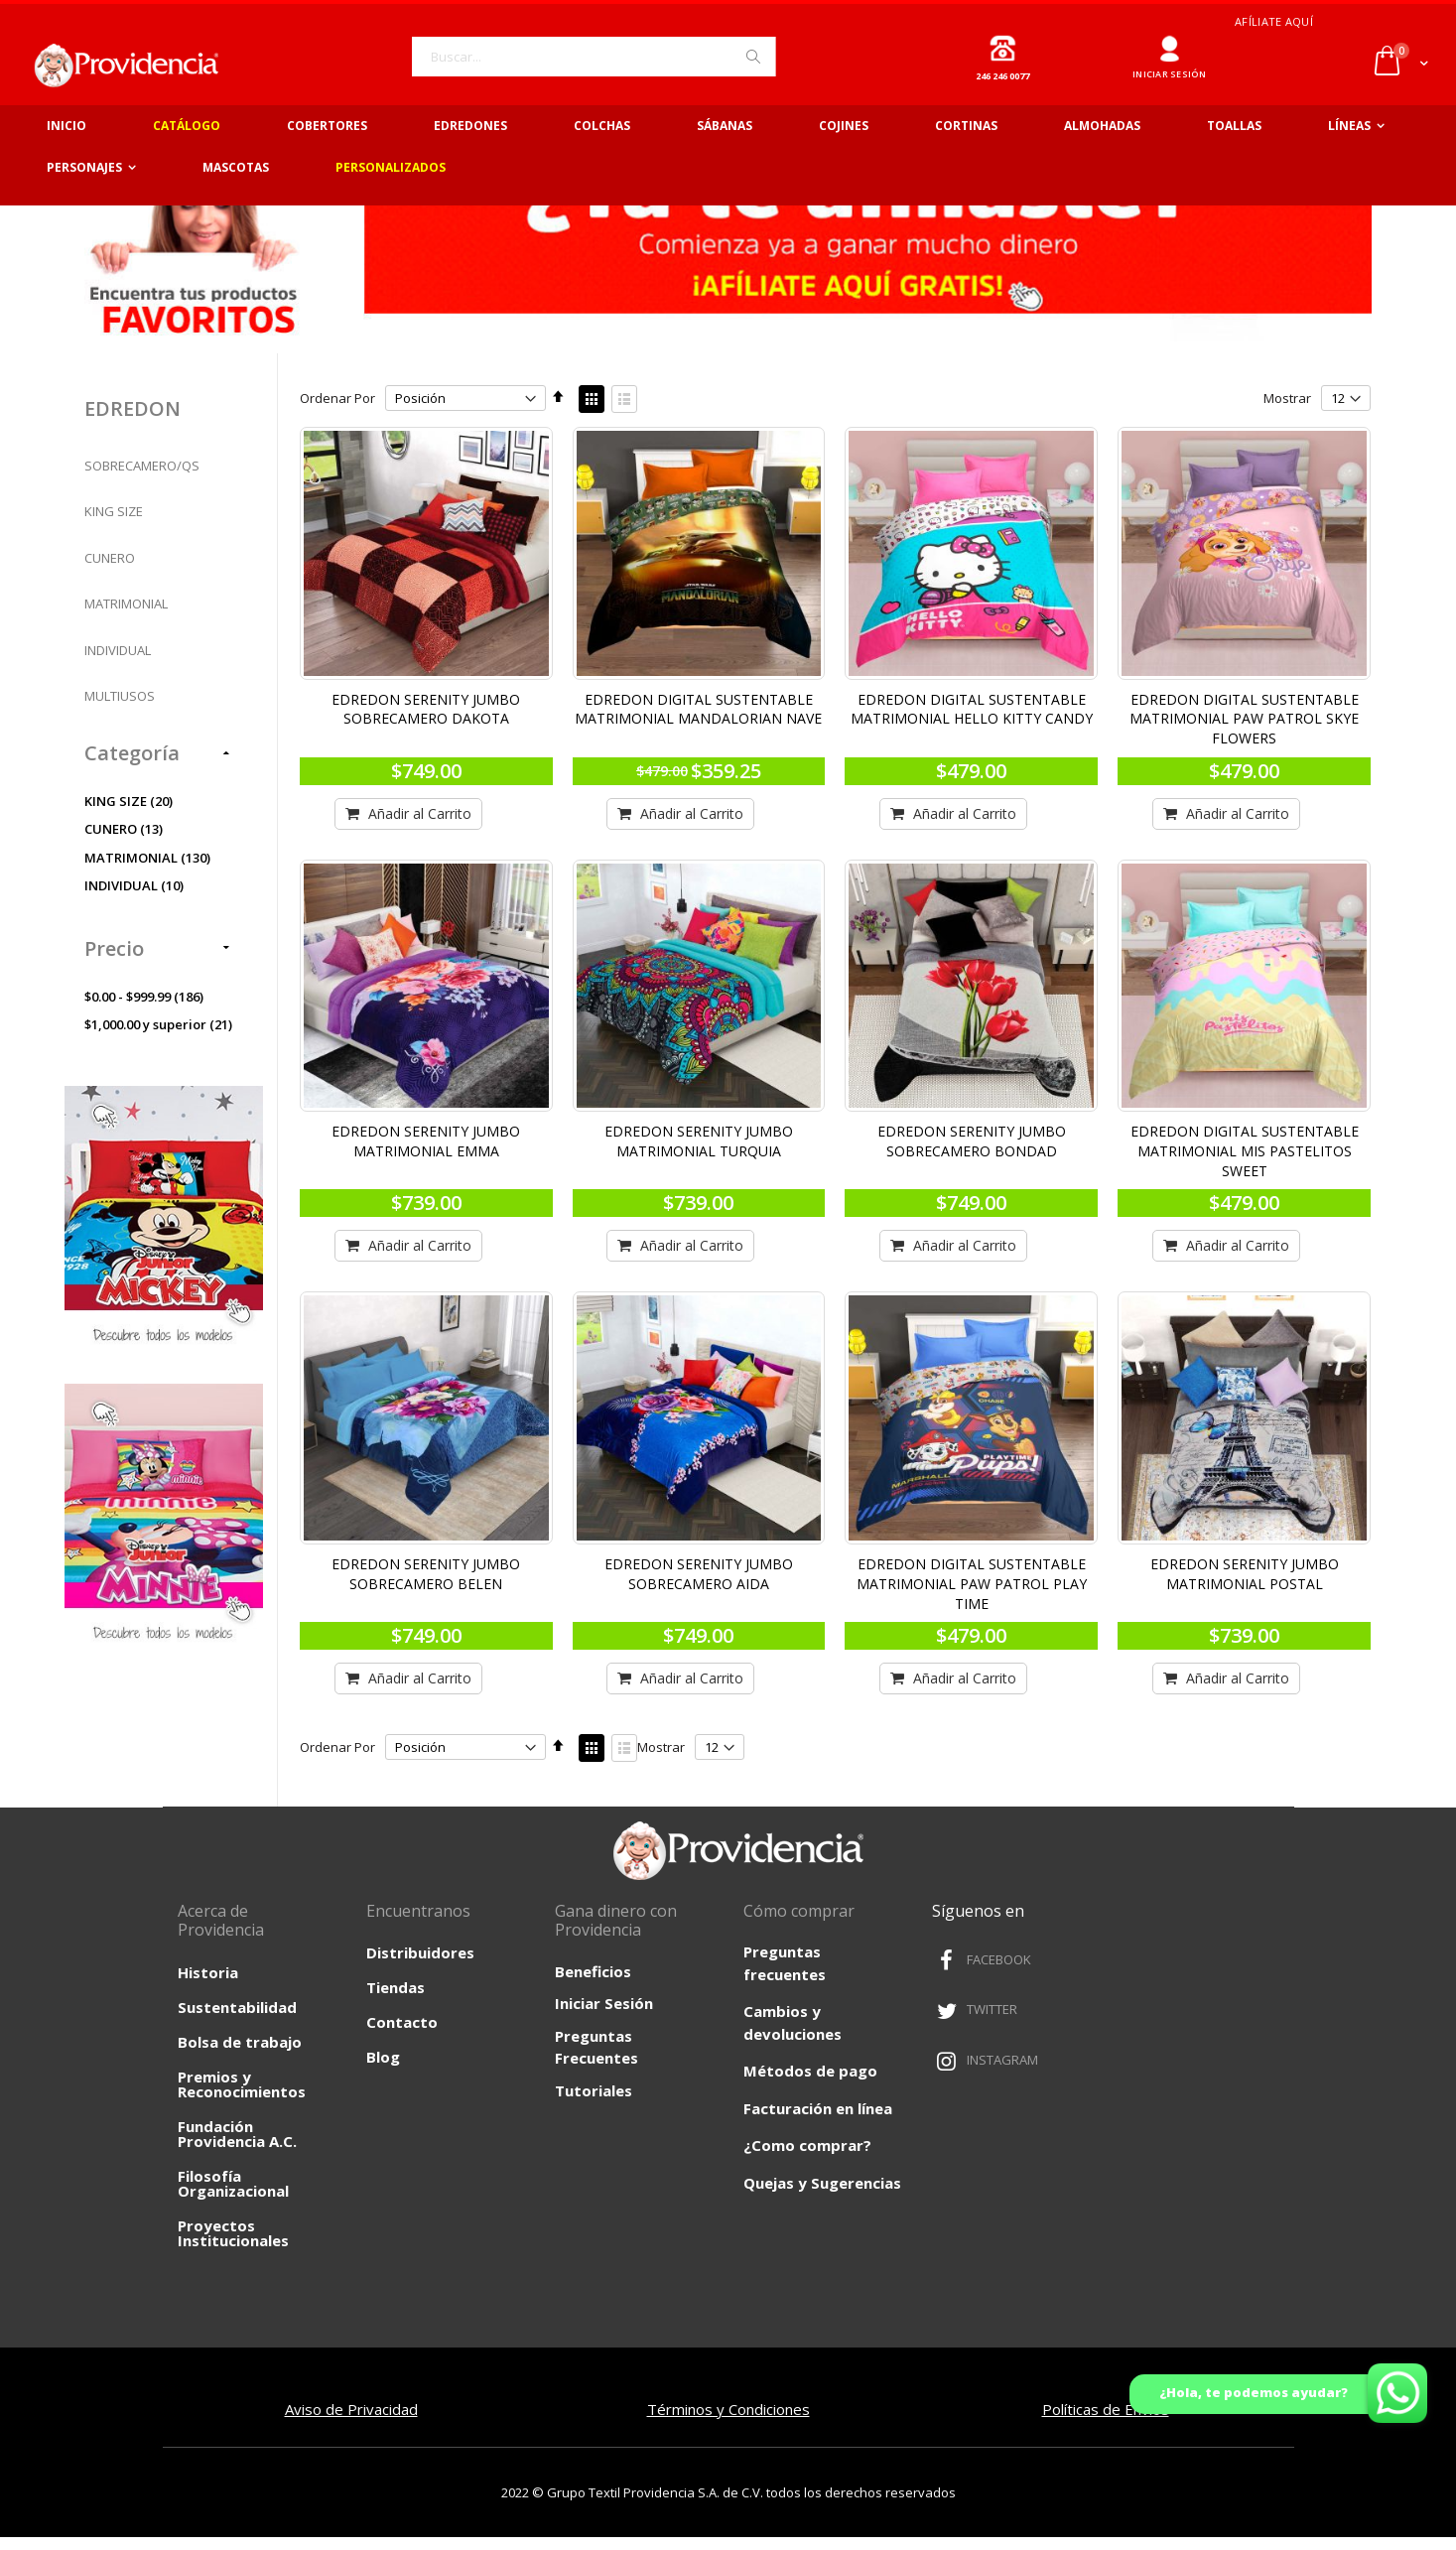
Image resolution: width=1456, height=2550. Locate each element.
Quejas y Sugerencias (822, 2197)
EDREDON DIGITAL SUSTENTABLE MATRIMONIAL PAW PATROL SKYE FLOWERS (1246, 733)
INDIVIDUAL (117, 668)
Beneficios (593, 1984)
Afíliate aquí (1274, 21)
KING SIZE (113, 530)
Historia (208, 1985)
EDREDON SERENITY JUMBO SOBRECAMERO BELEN (436, 1582)
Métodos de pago (810, 2084)
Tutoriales (593, 2103)
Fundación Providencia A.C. (237, 2146)
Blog (383, 2070)
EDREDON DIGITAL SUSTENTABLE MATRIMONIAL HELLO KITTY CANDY (977, 724)
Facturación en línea (817, 2122)
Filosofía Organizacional (233, 2196)
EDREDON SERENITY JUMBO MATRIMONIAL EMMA (436, 1153)
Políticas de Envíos (1105, 2422)
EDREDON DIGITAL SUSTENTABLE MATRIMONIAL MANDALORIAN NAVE (706, 724)
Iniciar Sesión (604, 2017)
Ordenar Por (350, 416)
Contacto (402, 2036)
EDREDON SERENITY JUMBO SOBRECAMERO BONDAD (976, 1153)
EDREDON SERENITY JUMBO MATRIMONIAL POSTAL (1245, 1582)
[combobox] (593, 56)
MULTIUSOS (119, 715)
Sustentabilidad (237, 2020)
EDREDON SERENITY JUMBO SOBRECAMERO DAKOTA (436, 724)
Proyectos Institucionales (233, 2245)
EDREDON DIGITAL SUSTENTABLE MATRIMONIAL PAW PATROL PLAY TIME (976, 1592)
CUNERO (109, 576)
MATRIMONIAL (126, 622)
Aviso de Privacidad (351, 2422)
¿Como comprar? (807, 2159)
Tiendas (395, 2001)
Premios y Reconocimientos (242, 2097)
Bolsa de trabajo (240, 2055)
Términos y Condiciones (728, 2422)
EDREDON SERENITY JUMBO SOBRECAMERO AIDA (706, 1582)
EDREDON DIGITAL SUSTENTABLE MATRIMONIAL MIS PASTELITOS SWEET (1245, 1162)
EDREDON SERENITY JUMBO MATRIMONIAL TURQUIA (706, 1153)
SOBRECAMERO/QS (141, 483)
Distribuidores (420, 1966)
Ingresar (1168, 41)
